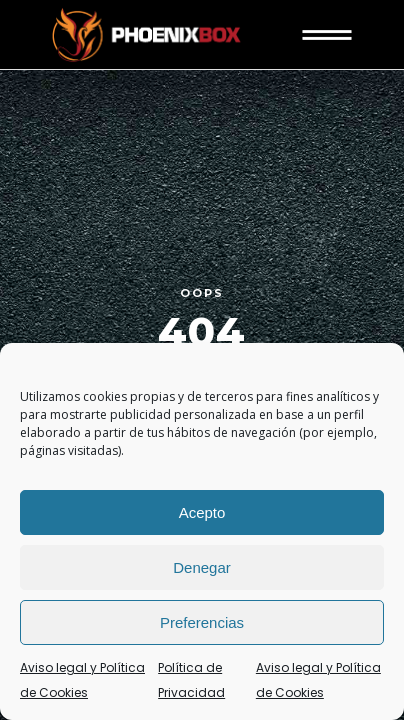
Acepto (202, 512)
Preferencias (202, 622)
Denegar (202, 567)
